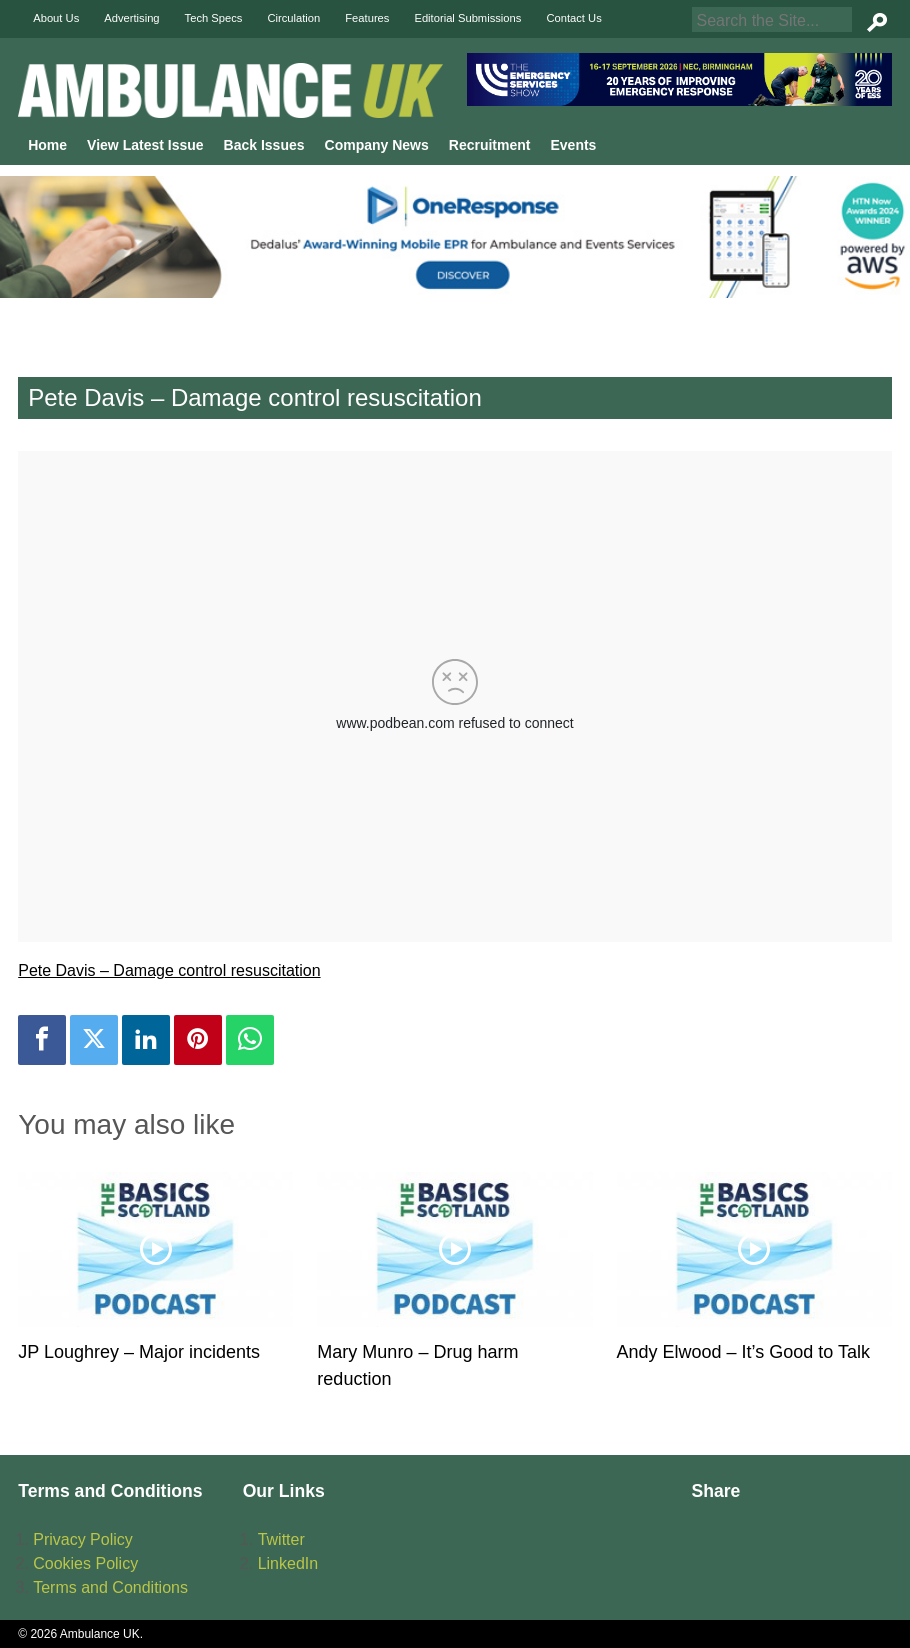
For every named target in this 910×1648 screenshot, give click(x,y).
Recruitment (490, 145)
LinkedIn (288, 1563)
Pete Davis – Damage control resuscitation (169, 970)
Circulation (293, 18)
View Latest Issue (145, 145)
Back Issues (264, 145)
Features (367, 18)
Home (47, 145)
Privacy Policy (83, 1539)
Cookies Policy (85, 1563)
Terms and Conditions (110, 1587)
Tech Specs (214, 18)
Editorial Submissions (467, 18)
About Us (56, 18)
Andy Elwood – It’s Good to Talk (744, 1352)
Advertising (131, 18)
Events (573, 145)
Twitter (281, 1539)
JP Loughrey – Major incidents (139, 1352)
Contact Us (573, 18)
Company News (377, 145)
